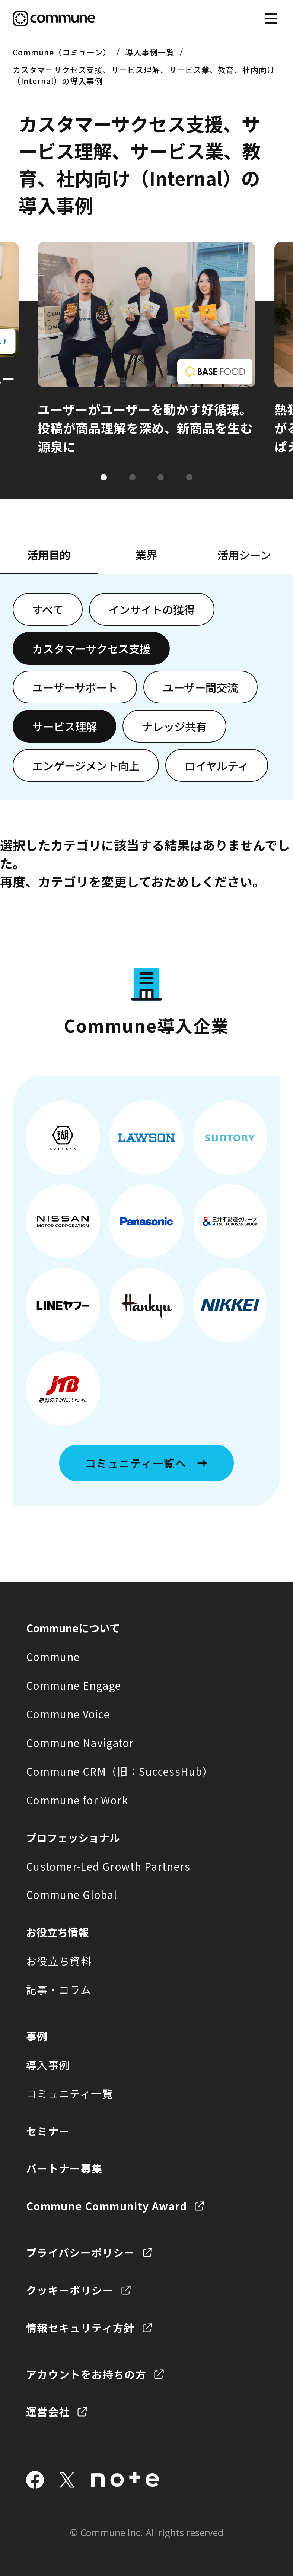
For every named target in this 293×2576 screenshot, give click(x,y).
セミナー (48, 2131)
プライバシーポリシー (80, 2252)
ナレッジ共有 (174, 726)
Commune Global (71, 1894)
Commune (53, 1656)
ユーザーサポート (75, 687)
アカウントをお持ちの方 (86, 2374)
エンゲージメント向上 (86, 765)
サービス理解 (64, 726)
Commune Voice (68, 1713)
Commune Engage (73, 1685)
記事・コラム (58, 1989)
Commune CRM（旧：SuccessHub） (119, 1771)
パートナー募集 (64, 2168)
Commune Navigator (80, 1742)
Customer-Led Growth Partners (108, 1866)
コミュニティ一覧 (69, 2093)
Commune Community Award (106, 2205)
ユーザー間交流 (200, 687)
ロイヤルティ (216, 765)
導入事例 (48, 2064)
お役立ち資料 (59, 1960)
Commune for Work (77, 1799)
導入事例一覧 (149, 52)
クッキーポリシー (70, 2290)
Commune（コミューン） (62, 52)
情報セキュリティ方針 (80, 2327)
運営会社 (48, 2411)
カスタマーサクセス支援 (91, 648)
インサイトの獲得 (151, 609)
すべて (47, 609)
